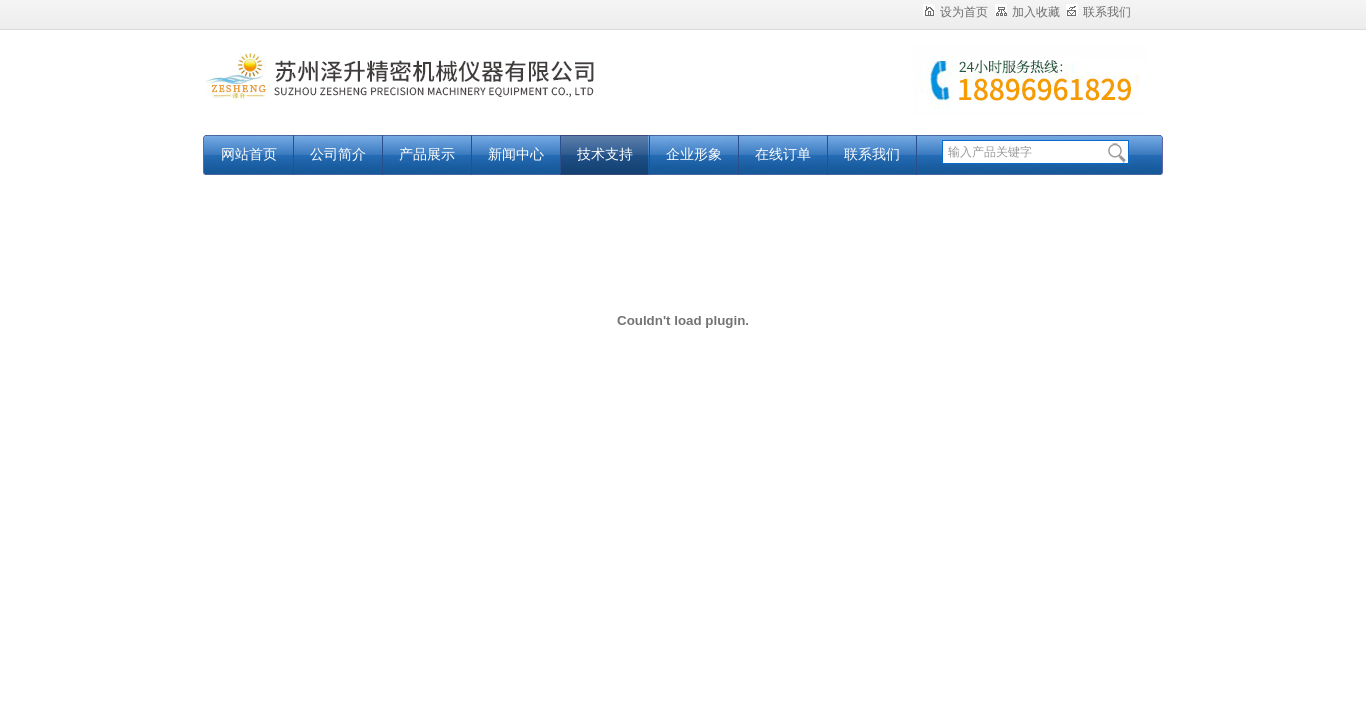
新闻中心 (516, 154)
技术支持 (605, 154)
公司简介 (338, 154)
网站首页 (249, 154)
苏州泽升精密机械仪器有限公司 (453, 92)
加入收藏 (1027, 12)
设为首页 (955, 12)
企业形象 (694, 154)
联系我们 (1098, 12)
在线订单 (783, 154)
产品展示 (427, 154)
